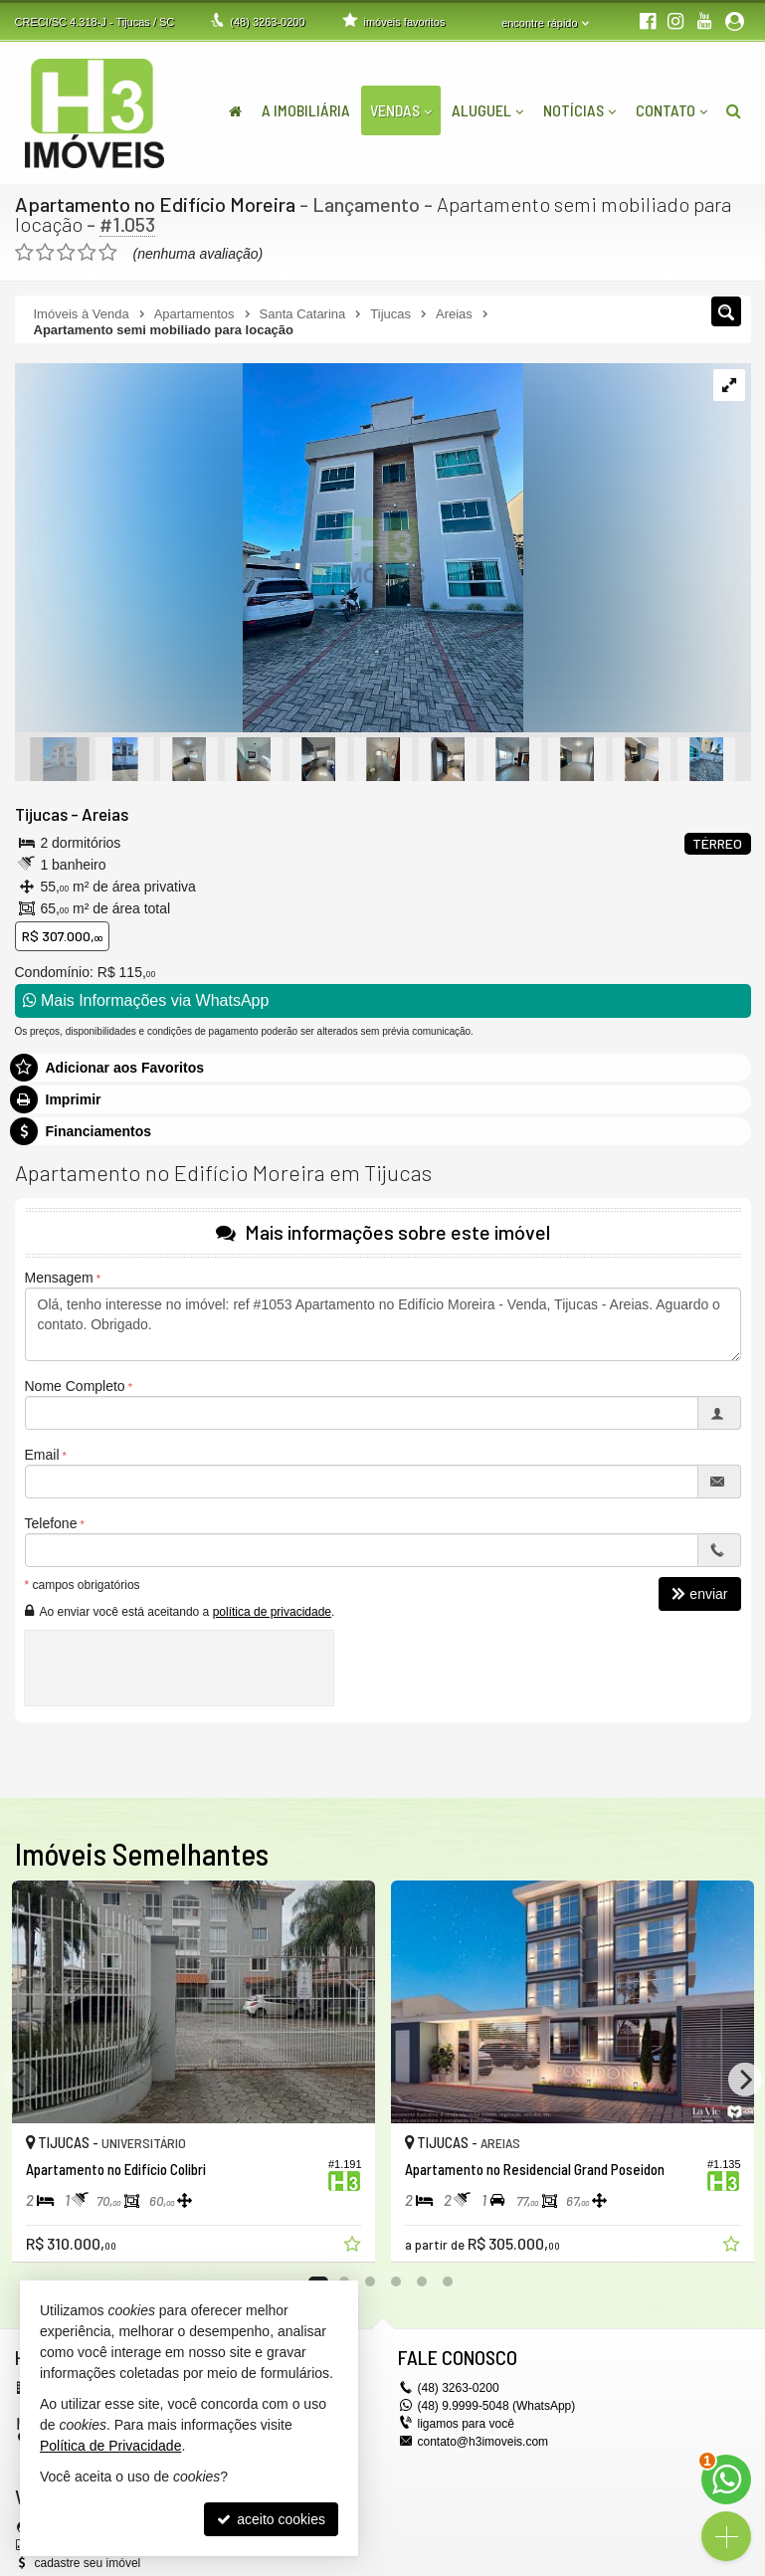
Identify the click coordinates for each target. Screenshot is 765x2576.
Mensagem (59, 1279)
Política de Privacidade (110, 2446)
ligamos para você (466, 2424)
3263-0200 (267, 22)
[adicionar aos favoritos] (354, 2247)
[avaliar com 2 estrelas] (45, 253)
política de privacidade (272, 1612)
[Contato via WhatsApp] (726, 2479)
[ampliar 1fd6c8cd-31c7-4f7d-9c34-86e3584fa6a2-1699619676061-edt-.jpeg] (269, 549)
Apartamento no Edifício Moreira (155, 204)
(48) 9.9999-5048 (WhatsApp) (497, 2406)
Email (42, 1456)
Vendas (401, 109)
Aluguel (487, 109)
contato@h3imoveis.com (483, 2442)
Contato (671, 109)
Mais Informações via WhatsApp (146, 1000)
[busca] (733, 110)
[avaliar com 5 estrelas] (107, 253)
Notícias (579, 109)
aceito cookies (271, 2519)
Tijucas (41, 814)
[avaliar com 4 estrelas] (87, 253)
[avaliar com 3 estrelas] (66, 253)
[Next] (745, 2079)
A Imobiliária (306, 109)
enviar (699, 1595)
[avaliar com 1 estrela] (24, 253)
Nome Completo (75, 1387)
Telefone (51, 1524)
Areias (105, 814)
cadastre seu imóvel (88, 2563)
